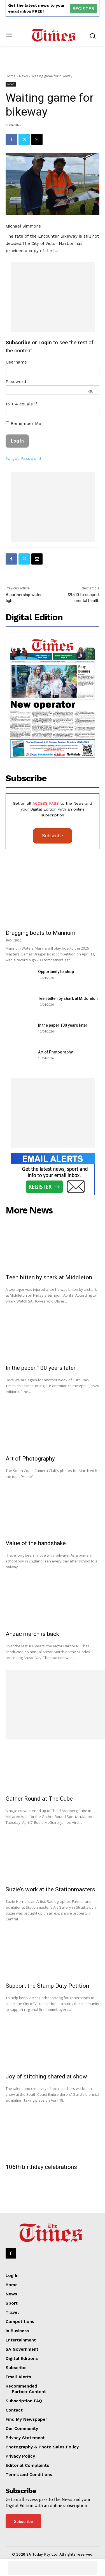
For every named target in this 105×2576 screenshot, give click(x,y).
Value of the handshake (36, 1543)
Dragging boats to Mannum (40, 932)
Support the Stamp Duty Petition (47, 1985)
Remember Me (23, 423)
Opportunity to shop (56, 971)
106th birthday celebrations (41, 2167)
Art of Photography (55, 1052)
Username (16, 362)
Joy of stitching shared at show (46, 2076)
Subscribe (52, 835)
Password (16, 381)
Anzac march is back (32, 1634)
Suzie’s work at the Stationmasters (50, 1889)
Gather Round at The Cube (39, 1798)
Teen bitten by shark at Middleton (68, 998)
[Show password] (90, 391)
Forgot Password (23, 458)
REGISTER (83, 8)
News (23, 76)
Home (10, 76)
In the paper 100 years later (62, 1025)
